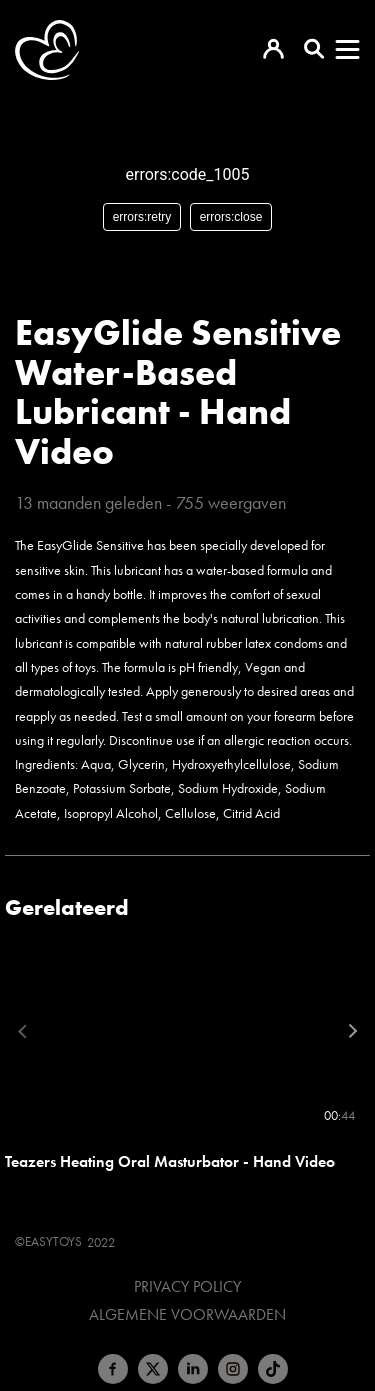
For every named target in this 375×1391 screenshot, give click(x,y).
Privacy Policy (187, 1287)
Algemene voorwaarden (187, 1315)
